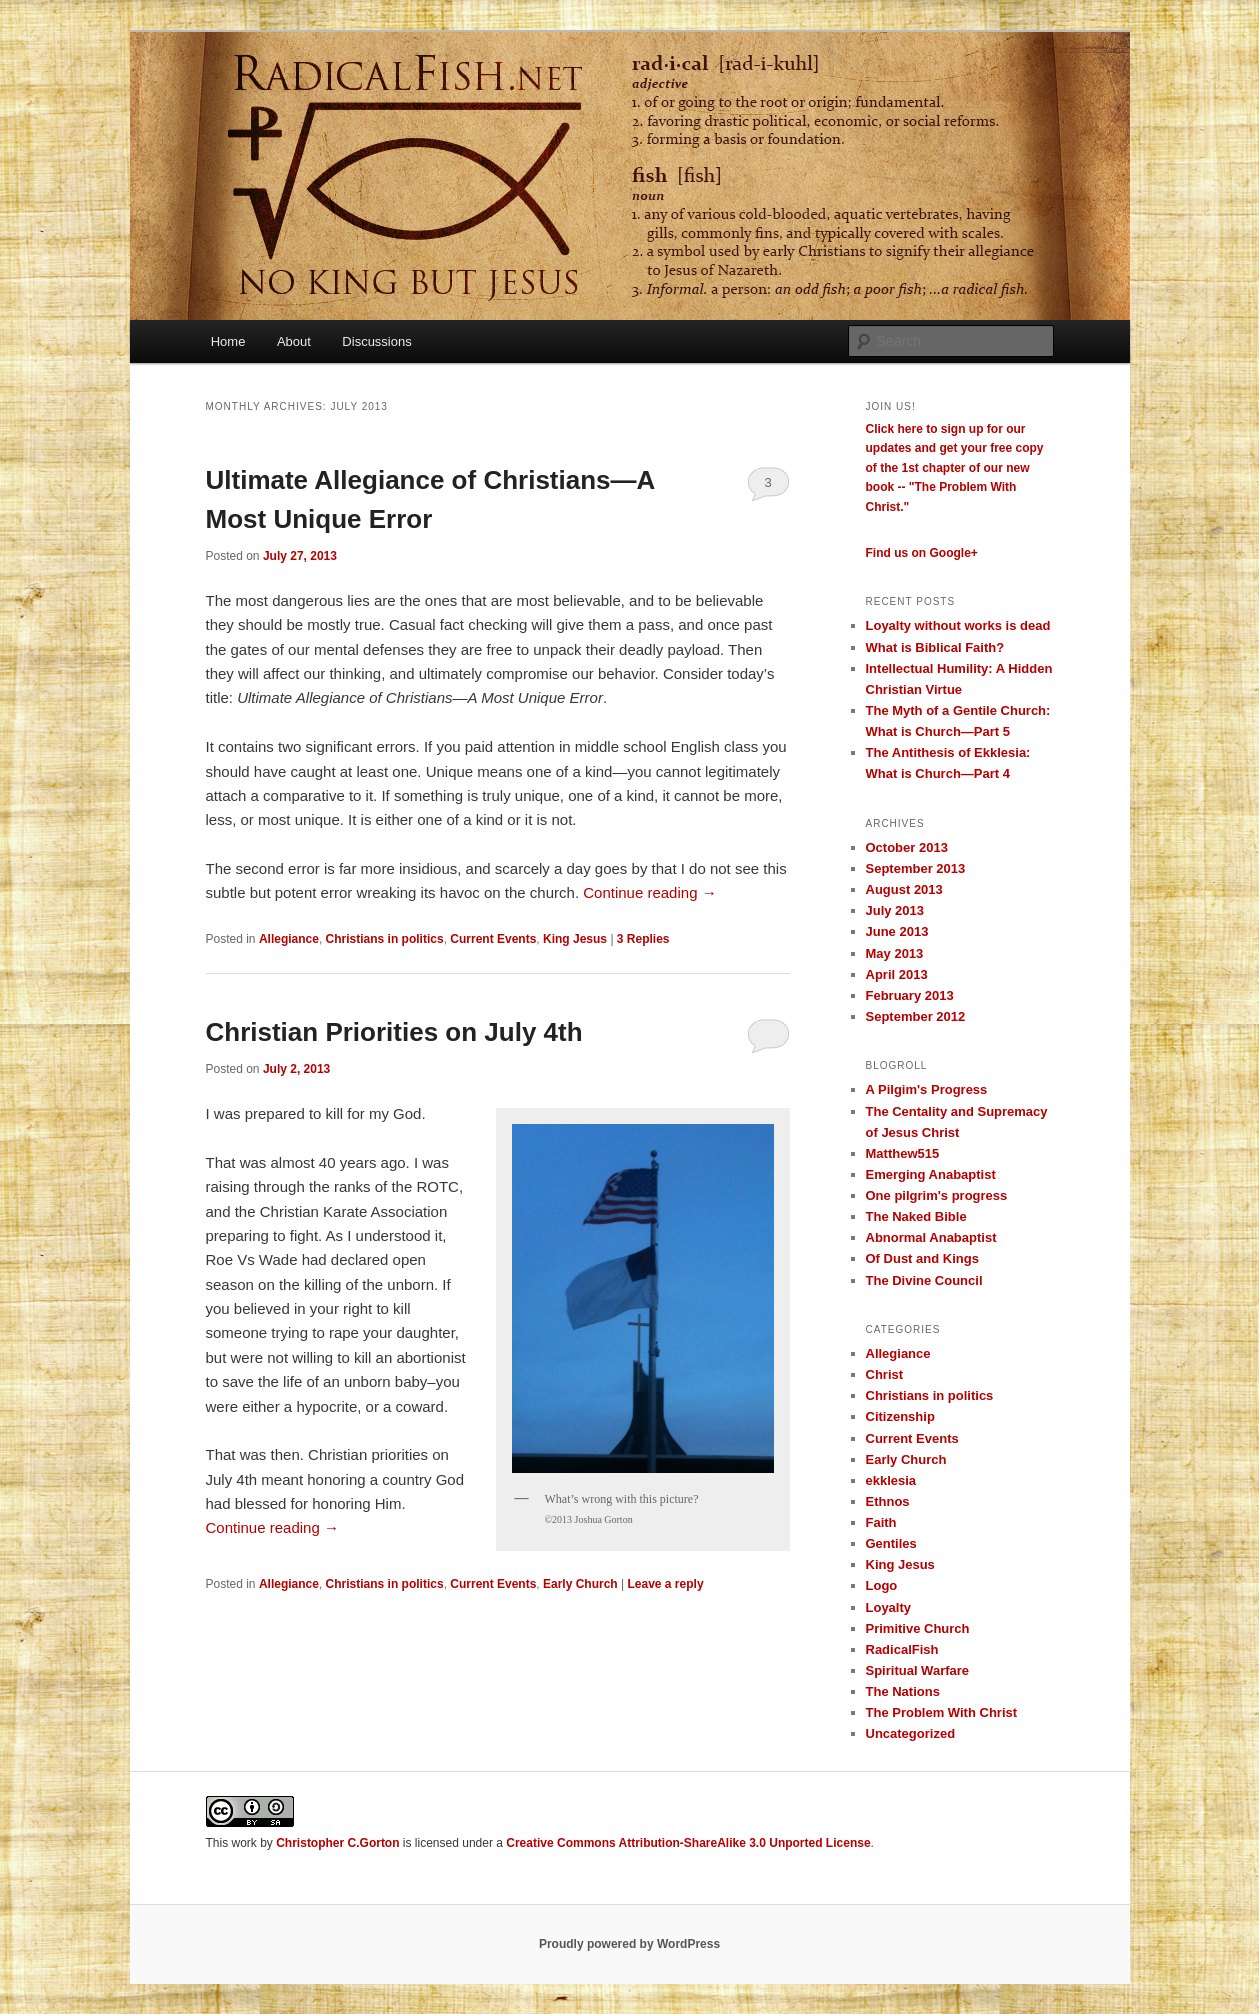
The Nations (903, 1691)
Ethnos (888, 1501)
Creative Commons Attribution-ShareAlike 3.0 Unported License (688, 1843)
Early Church (580, 1584)
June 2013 (897, 931)
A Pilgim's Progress (927, 1089)
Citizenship (900, 1416)
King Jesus (575, 939)
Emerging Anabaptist (931, 1174)
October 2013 (907, 847)
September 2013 (916, 868)
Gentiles (891, 1543)
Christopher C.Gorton (337, 1843)
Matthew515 (903, 1153)
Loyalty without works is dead (958, 625)
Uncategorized (911, 1733)
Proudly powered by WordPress (629, 1944)
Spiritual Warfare (918, 1670)
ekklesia (891, 1480)
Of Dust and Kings (922, 1258)
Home (228, 341)
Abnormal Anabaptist (931, 1237)
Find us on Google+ (922, 553)
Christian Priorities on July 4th (394, 1032)
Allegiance (289, 939)
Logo (882, 1585)
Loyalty (889, 1607)
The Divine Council (924, 1280)
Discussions (376, 341)
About (294, 341)
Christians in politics (385, 939)
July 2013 (895, 910)
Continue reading (649, 892)
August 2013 (904, 889)
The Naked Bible (916, 1216)
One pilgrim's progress (937, 1195)
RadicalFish (902, 1649)
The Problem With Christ (942, 1712)
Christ (885, 1374)
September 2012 (916, 1016)
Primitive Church (918, 1628)
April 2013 (897, 974)
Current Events (493, 939)
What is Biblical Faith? (935, 647)
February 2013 (910, 995)
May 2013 (895, 953)
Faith (881, 1522)
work (244, 1843)
